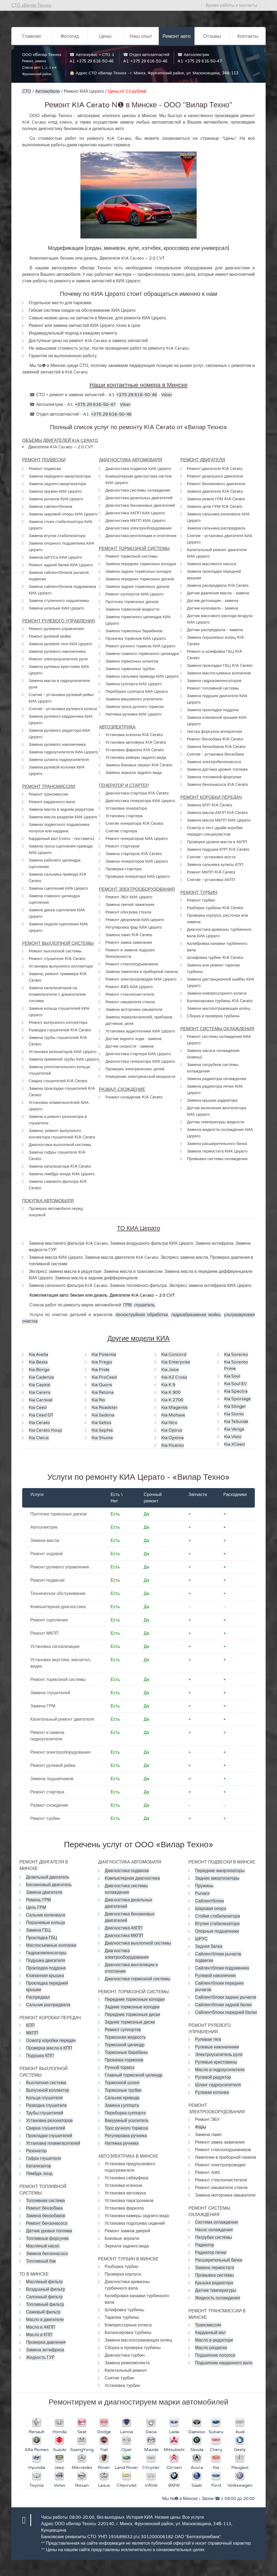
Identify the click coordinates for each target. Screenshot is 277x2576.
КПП (30, 2025)
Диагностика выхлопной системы (138, 1943)
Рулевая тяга (208, 2039)
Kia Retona (102, 1392)
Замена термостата (214, 2267)
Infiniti (151, 2485)
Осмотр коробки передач (51, 2040)
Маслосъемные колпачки (51, 1945)
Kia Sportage (237, 1399)
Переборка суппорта (125, 2113)
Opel (126, 2449)
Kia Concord (173, 1354)
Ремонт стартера (47, 1792)
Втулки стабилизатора (217, 1923)
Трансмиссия (208, 2325)
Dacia (151, 2432)
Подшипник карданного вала (223, 2363)
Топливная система (45, 2200)
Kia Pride (100, 1369)
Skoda (196, 2449)
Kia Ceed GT (41, 1415)
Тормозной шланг (122, 2082)
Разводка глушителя (46, 2105)
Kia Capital (39, 1385)
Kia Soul (232, 1376)
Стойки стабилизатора (217, 1916)
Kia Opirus (171, 1430)
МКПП (32, 2033)
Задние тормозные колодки (132, 2007)
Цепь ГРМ (36, 1907)
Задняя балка (208, 1946)
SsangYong (82, 2449)
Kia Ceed (38, 1407)
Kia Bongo (39, 1369)
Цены (105, 36)
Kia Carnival (40, 1400)
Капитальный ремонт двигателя (62, 1719)
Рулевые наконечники (217, 2047)
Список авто (31, 67)
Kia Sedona (102, 1415)
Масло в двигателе (45, 2319)
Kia (216, 2467)
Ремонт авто (176, 36)
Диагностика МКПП (124, 1935)
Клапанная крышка (45, 1975)
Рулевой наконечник (215, 1975)
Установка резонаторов (49, 2120)
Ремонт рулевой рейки (52, 1765)
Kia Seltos (101, 1422)
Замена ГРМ (42, 1706)
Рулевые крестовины (216, 2062)
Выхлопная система (46, 2082)
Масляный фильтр (44, 2281)
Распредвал (38, 1997)
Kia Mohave (173, 1415)
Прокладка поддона (46, 1968)
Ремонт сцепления (49, 1620)
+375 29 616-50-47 (203, 61)
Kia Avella (38, 1354)
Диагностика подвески (127, 1870)
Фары (200, 2127)
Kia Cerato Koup (45, 1430)
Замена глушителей (50, 1693)
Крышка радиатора (214, 2283)
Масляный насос (43, 2246)
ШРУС (201, 1939)
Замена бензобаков (45, 2216)
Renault (36, 2432)
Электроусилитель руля (219, 2054)
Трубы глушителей (44, 2113)
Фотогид (69, 36)
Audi (240, 2432)
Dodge (104, 2432)
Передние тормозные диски (132, 2014)
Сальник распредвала (48, 2005)
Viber (166, 395)
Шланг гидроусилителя (218, 2085)
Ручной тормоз (119, 2067)
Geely (240, 2449)
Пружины (204, 1886)
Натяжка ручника (122, 2143)
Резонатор (36, 2151)
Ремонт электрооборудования (60, 1752)
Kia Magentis (174, 1407)
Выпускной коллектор (47, 2090)
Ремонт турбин (45, 1818)
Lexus (104, 2485)
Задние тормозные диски (130, 2022)
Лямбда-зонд (39, 2173)
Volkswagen (239, 2485)
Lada (174, 2432)
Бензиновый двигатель (49, 1885)
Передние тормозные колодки (135, 1999)
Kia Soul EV (235, 1383)
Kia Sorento (236, 1354)
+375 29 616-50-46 (95, 61)
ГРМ (127, 1305)
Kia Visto (233, 1436)
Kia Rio (98, 1400)
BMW (174, 2485)
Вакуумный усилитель (127, 2120)
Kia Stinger (235, 1406)
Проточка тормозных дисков (58, 1514)
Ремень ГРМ (38, 1900)
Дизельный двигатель (47, 1877)
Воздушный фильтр (45, 2289)
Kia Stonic (234, 1414)
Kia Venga (234, 1429)
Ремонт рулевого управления (59, 1567)
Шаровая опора (210, 1908)
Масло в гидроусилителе (220, 2069)
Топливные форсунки (47, 2238)
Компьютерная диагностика (57, 1607)
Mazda (151, 2449)
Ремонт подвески (47, 1580)
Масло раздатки (211, 2347)
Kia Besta (38, 1362)
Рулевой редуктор (213, 2077)
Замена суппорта (122, 2105)
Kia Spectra (236, 1391)
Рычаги (202, 1893)
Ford (216, 2485)
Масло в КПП (39, 2334)
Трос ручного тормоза (126, 2128)
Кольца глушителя (44, 2098)
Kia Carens (40, 1392)
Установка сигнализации (55, 1646)
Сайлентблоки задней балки (223, 2005)
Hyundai (36, 2467)
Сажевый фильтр (43, 2312)
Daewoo (196, 2432)
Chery (216, 2449)
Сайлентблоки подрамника (222, 1968)
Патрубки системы (213, 2237)
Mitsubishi (174, 2449)
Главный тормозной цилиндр (134, 2075)
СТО (26, 91)
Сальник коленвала (45, 1915)
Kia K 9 (168, 1385)
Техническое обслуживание (57, 1593)
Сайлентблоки (209, 1901)
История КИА (139, 2517)
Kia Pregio (101, 1362)
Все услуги (193, 2517)
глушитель (144, 1305)
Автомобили (47, 91)
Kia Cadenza (41, 1377)
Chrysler (151, 2467)
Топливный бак (41, 2261)
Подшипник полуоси (215, 2355)
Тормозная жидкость (125, 2037)
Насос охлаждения (214, 2230)
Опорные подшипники (217, 1931)
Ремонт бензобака (44, 2208)
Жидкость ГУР (40, 2357)
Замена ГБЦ (38, 1930)
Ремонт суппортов (123, 2029)
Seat (82, 2432)
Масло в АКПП (40, 2327)
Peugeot (240, 2467)
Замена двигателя (44, 1892)
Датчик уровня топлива (49, 2231)
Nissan (82, 2485)
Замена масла (44, 1540)
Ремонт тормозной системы (58, 1679)
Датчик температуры (215, 2290)
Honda (59, 2432)
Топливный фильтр (45, 2304)
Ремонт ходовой (46, 1554)
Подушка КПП (40, 2055)
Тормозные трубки (123, 2090)
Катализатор (38, 2166)
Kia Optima (172, 1438)
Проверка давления (46, 2342)
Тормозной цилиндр (125, 2045)
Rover (104, 2467)
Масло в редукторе (214, 2340)
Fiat (104, 2449)
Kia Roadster (104, 1407)
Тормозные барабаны (126, 2052)
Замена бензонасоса (47, 2253)
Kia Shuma (102, 1438)
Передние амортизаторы (220, 1870)
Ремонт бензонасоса (46, 2223)
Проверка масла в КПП (49, 2048)
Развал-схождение (49, 1805)
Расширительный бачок (218, 2260)
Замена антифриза (45, 2350)
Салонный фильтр (44, 2297)
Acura (197, 2467)
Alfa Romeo (37, 2449)
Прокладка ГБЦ (41, 1938)
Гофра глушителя (43, 2158)
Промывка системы (214, 2275)
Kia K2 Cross (174, 1377)
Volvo (59, 2485)
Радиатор (204, 2245)
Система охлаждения (216, 2222)
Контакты (247, 36)
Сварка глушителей (45, 2128)
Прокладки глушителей (49, 2135)
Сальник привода (122, 2098)
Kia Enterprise (175, 1362)
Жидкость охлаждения (217, 2298)
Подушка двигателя (45, 1960)
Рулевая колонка (212, 2092)
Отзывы (212, 36)
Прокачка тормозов (124, 2060)
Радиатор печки (210, 2252)
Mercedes (82, 2467)
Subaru (216, 2432)
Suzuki (59, 2449)
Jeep (59, 2467)
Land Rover (126, 2467)
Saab (197, 2485)
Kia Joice (170, 1369)
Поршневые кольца (45, 1922)
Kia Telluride (236, 1421)
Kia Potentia (103, 1354)
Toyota (36, 2485)
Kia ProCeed (104, 1377)
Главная (31, 36)
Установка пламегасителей (53, 2143)
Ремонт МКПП (44, 1633)
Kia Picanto (172, 1445)
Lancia (126, 2432)
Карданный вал (210, 2332)
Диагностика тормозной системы (137, 1979)
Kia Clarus (39, 1438)
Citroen (174, 2467)
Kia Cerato (39, 1422)
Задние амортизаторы (217, 1878)
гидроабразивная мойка (195, 1314)
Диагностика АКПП (124, 1928)
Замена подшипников (52, 1779)
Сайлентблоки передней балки (226, 2012)
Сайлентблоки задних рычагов (225, 1997)
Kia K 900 (171, 1392)
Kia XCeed (234, 1444)
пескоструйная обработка (142, 1314)
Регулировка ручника (126, 2135)
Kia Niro (169, 1422)
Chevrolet (127, 2485)
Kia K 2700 (172, 1400)
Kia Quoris (101, 1385)
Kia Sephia (102, 1430)
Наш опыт (141, 36)
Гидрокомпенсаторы (46, 1953)
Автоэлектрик (43, 1527)
